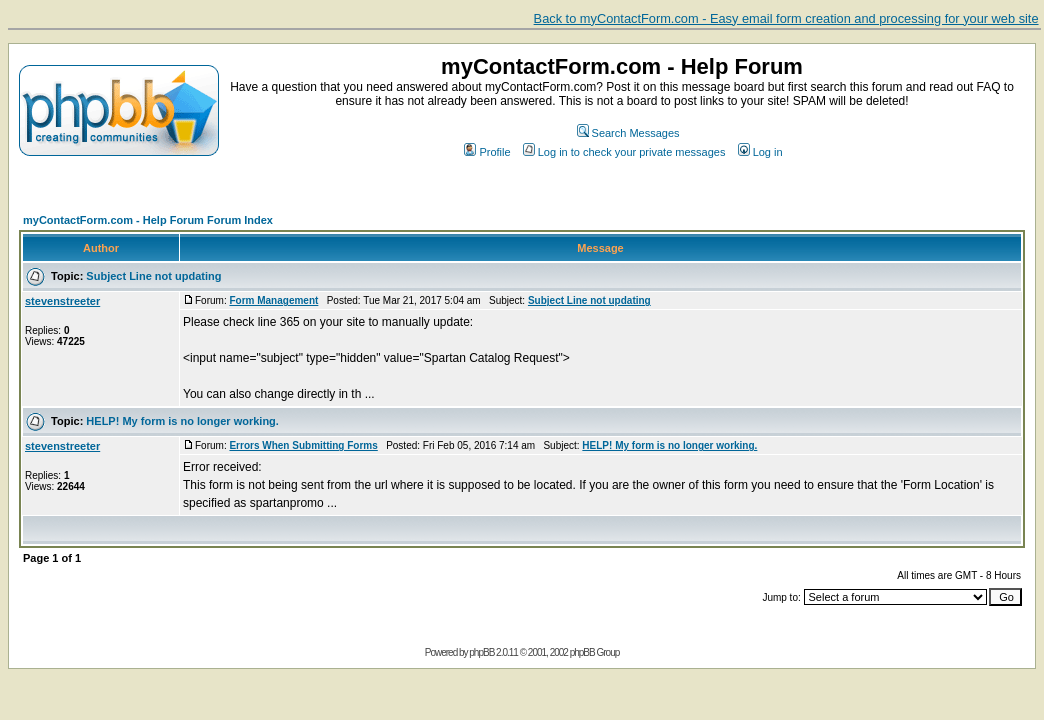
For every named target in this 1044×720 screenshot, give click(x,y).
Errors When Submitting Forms (303, 445)
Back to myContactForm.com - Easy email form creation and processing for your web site (786, 18)
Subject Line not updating (153, 276)
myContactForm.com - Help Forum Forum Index (148, 220)
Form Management (273, 300)
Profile (487, 152)
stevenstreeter (62, 301)
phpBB (481, 652)
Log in (760, 152)
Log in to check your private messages (624, 152)
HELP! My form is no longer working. (182, 421)
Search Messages (628, 133)
